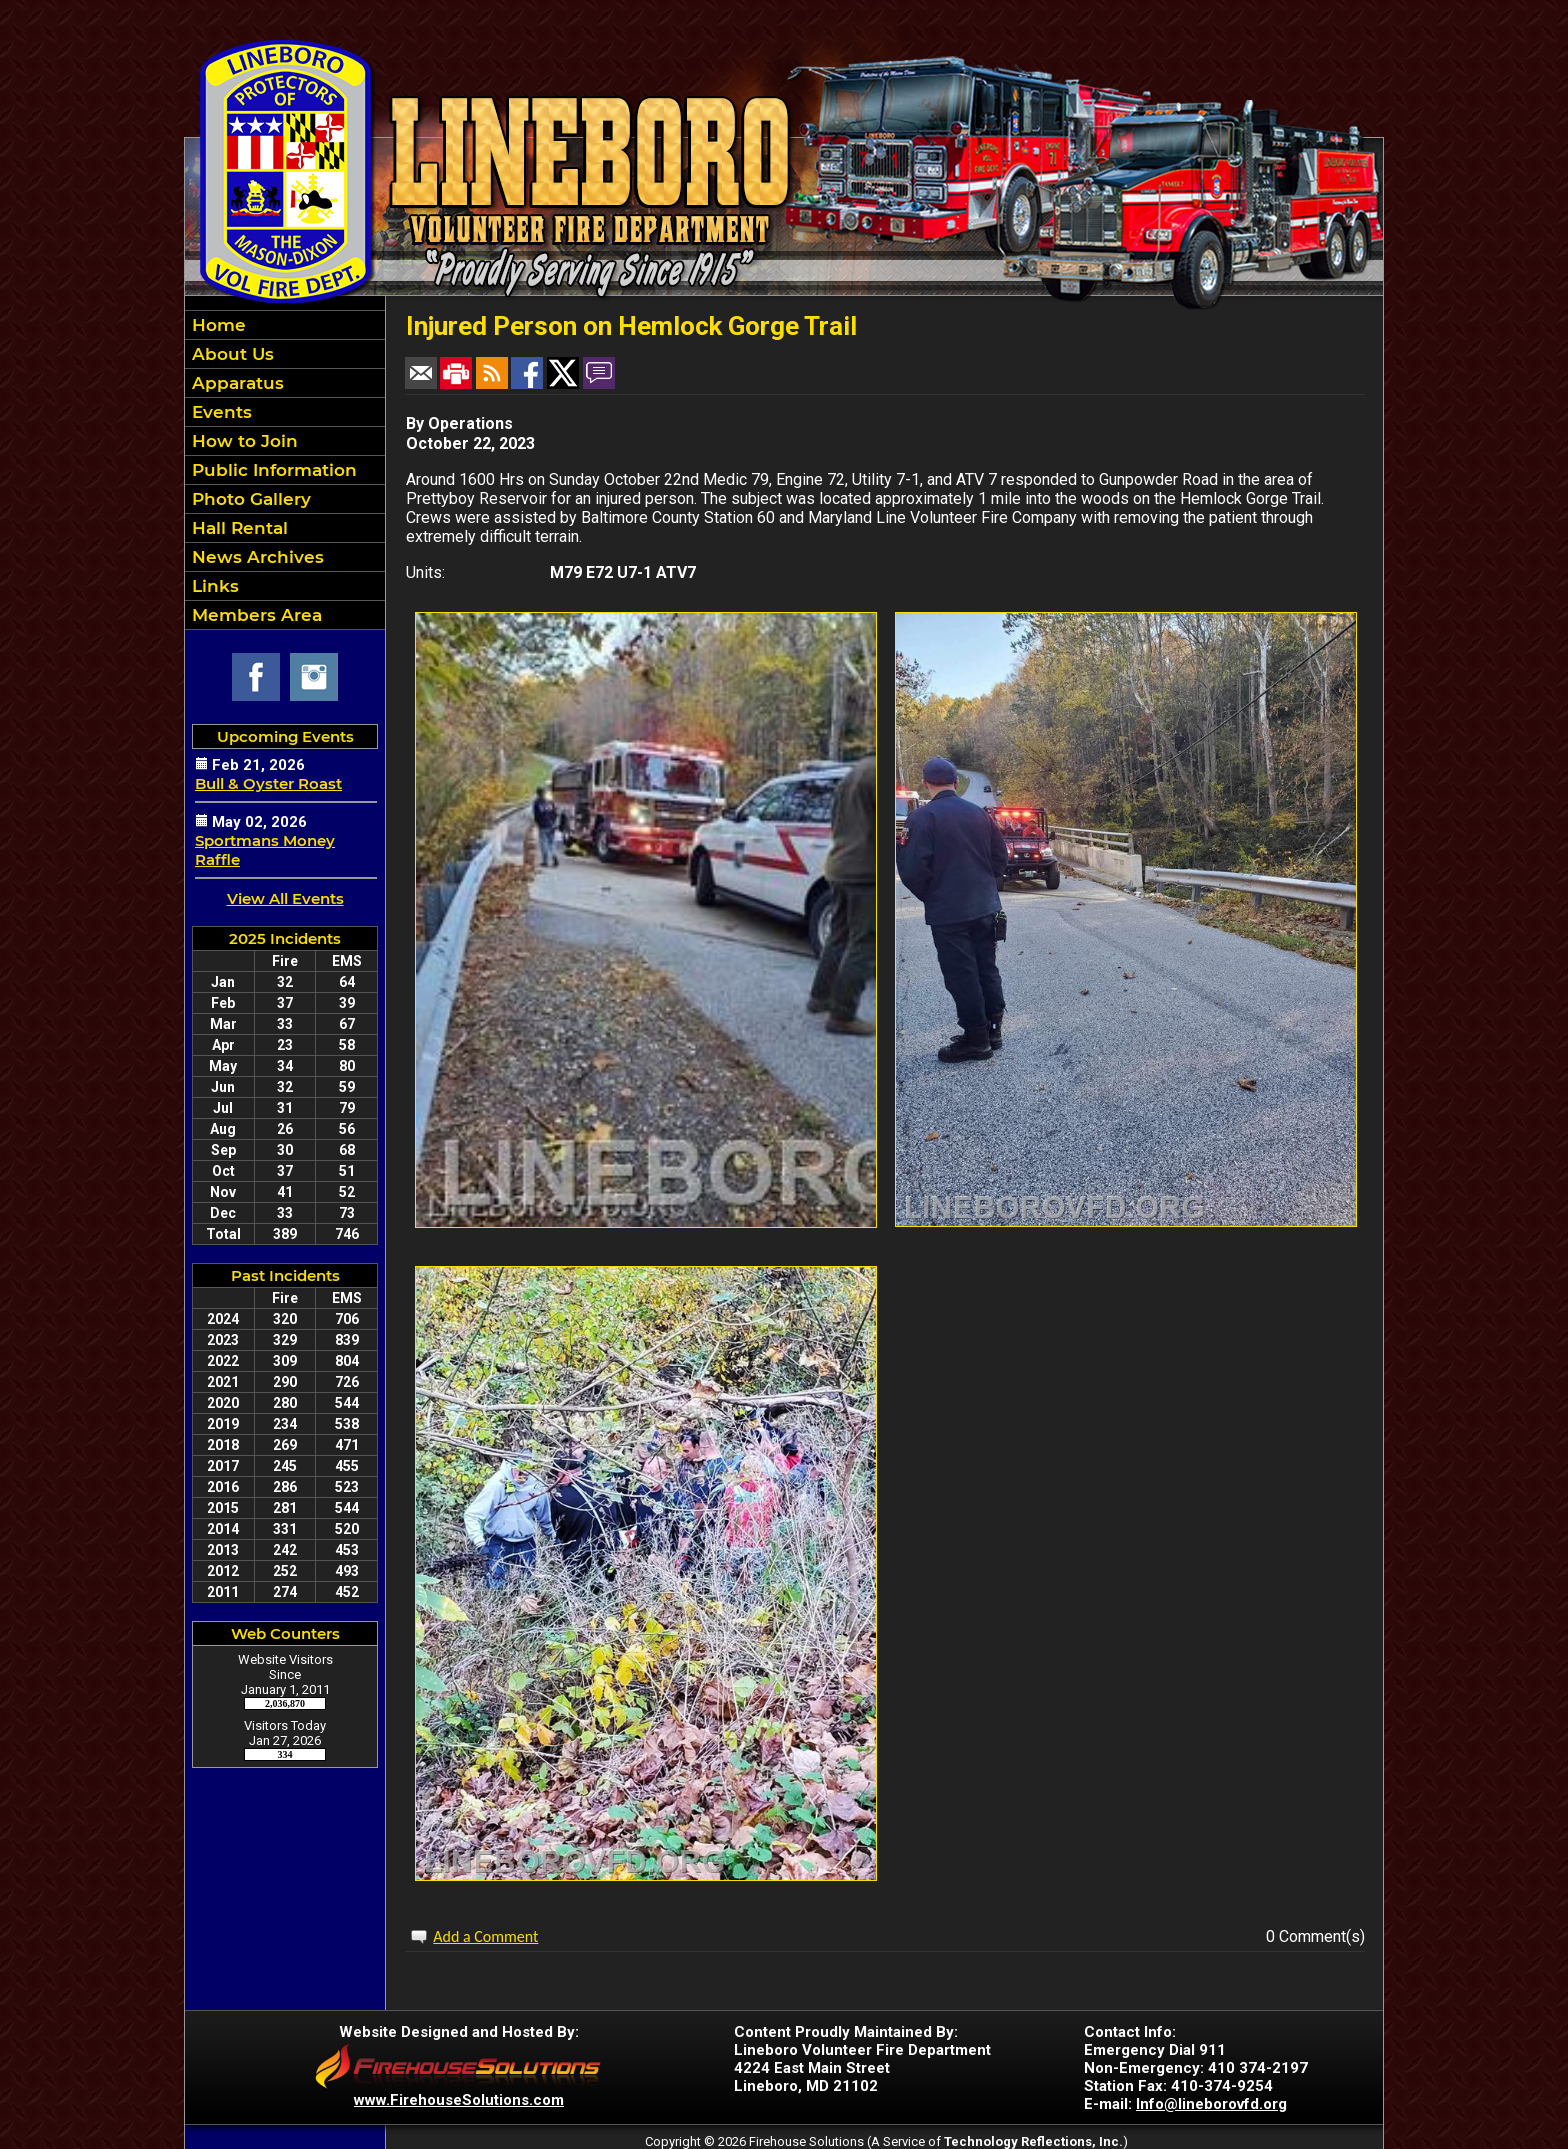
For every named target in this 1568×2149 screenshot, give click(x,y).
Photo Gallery (249, 499)
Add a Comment (485, 1936)
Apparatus (235, 383)
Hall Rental (237, 528)
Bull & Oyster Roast (268, 783)
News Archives (255, 557)
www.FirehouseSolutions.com (459, 2100)
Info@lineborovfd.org (1211, 2104)
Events (219, 412)
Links (213, 586)
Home (216, 325)
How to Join (242, 441)
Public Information (272, 470)
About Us (230, 354)
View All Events (285, 898)
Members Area (254, 615)
